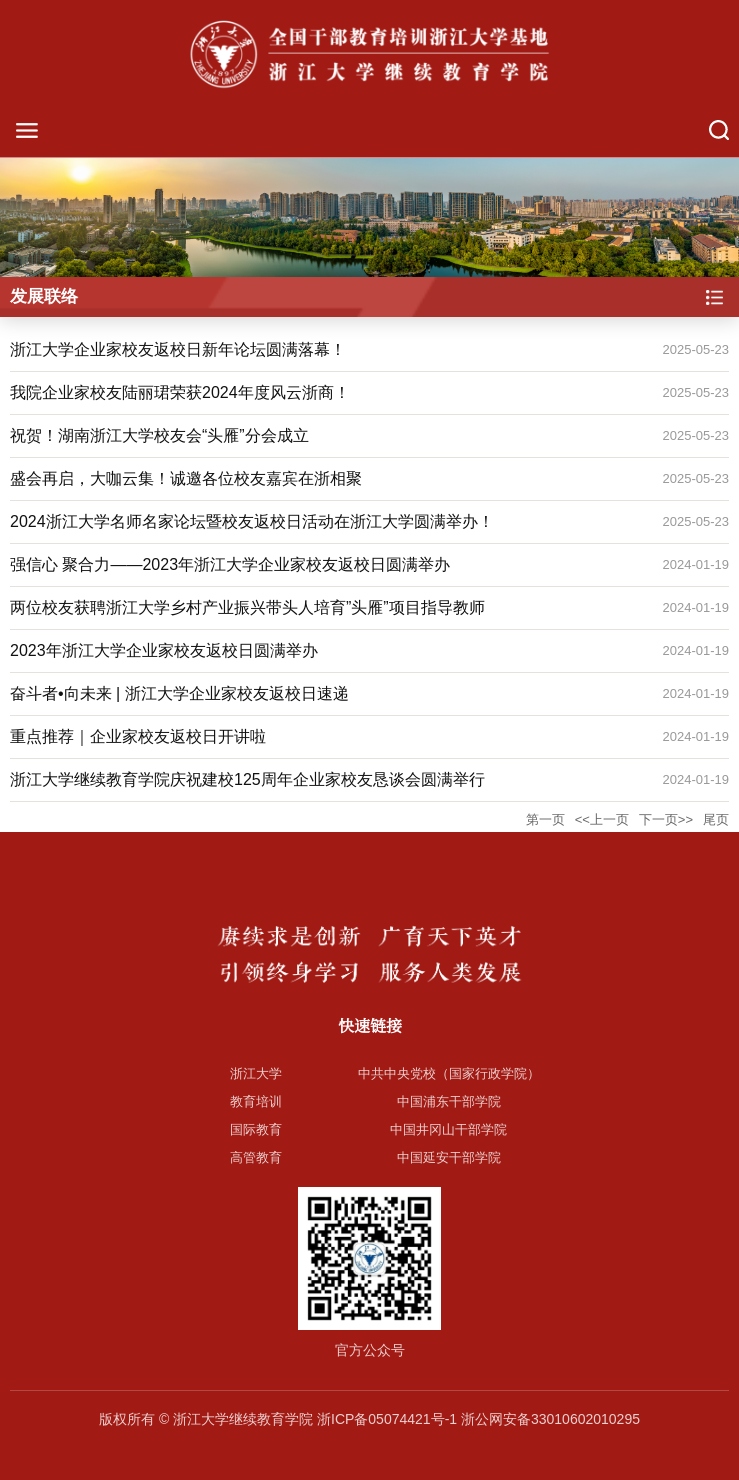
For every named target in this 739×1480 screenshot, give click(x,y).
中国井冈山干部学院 (448, 1129)
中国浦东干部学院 (449, 1101)
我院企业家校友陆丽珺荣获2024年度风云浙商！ (180, 392)
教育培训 (256, 1101)
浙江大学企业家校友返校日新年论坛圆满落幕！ (178, 349)
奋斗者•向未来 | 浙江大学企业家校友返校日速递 (179, 693)
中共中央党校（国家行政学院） (449, 1073)
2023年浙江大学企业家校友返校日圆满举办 (164, 650)
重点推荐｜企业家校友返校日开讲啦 (138, 736)
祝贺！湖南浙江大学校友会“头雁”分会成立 (159, 435)
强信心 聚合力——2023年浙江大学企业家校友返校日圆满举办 (230, 564)
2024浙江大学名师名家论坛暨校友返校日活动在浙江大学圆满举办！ (252, 521)
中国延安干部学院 (449, 1157)
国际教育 (256, 1129)
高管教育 (256, 1157)
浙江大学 (256, 1073)
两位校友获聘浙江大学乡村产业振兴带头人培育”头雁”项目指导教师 (247, 607)
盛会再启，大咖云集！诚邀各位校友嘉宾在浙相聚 (186, 478)
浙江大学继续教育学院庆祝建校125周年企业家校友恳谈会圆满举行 (247, 779)
